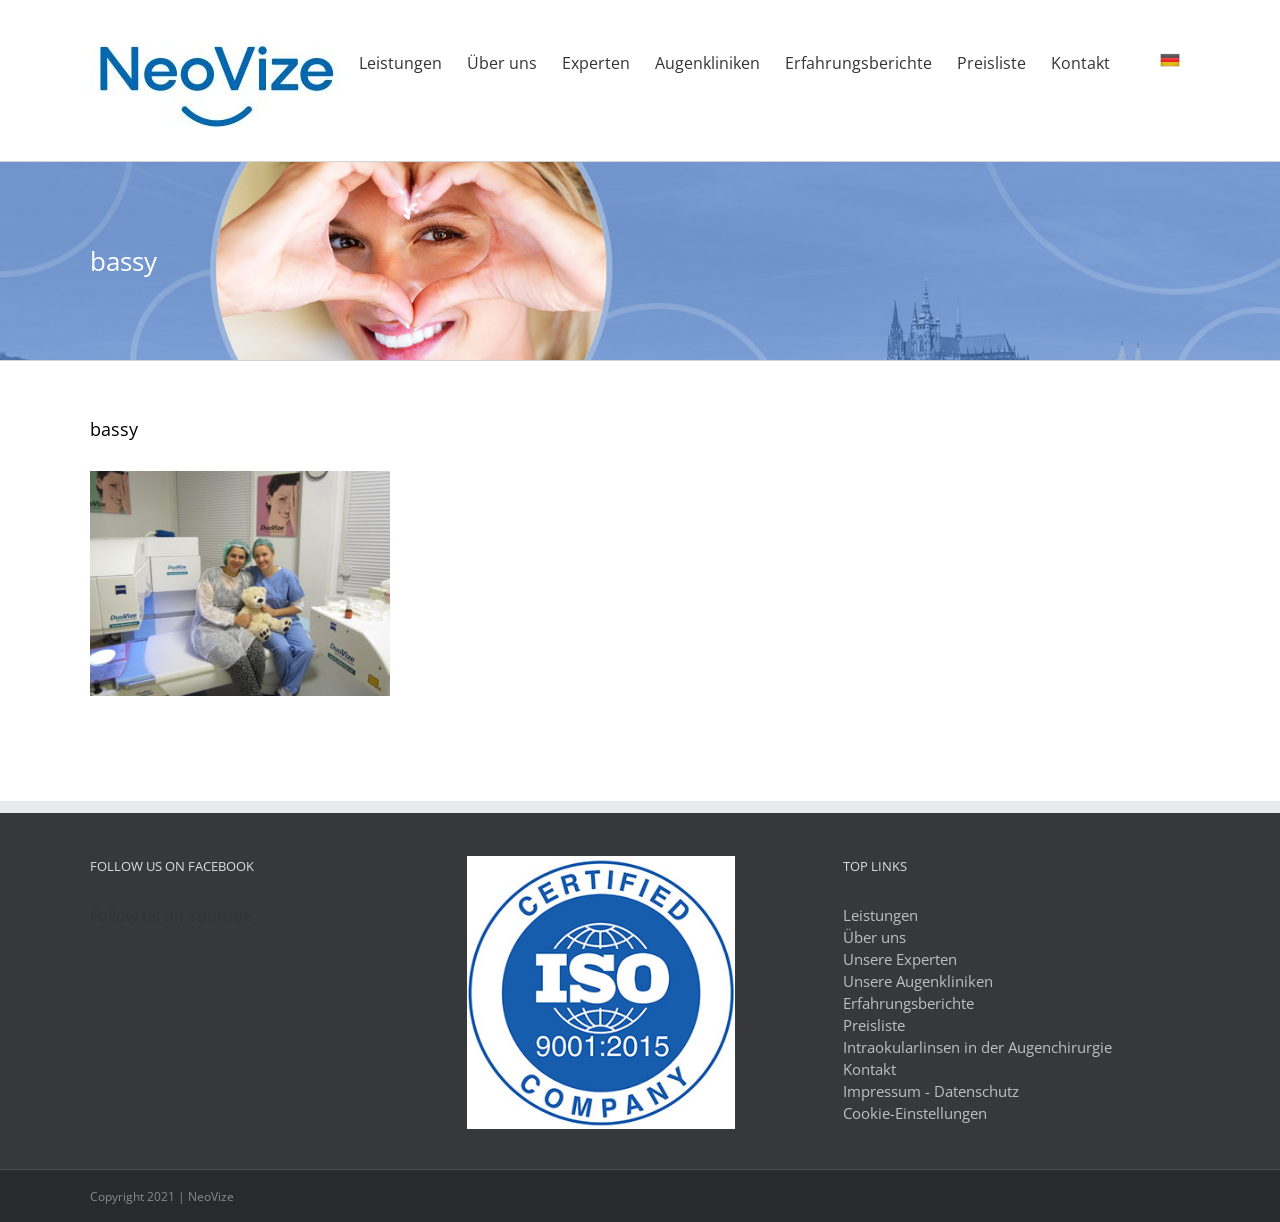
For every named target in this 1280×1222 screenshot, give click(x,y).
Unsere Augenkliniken (918, 981)
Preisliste (874, 1025)
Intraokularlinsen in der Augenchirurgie (977, 1047)
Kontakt (869, 1069)
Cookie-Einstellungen (915, 1113)
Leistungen (880, 915)
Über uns (874, 937)
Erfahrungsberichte (908, 1003)
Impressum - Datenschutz (931, 1091)
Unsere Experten (900, 959)
